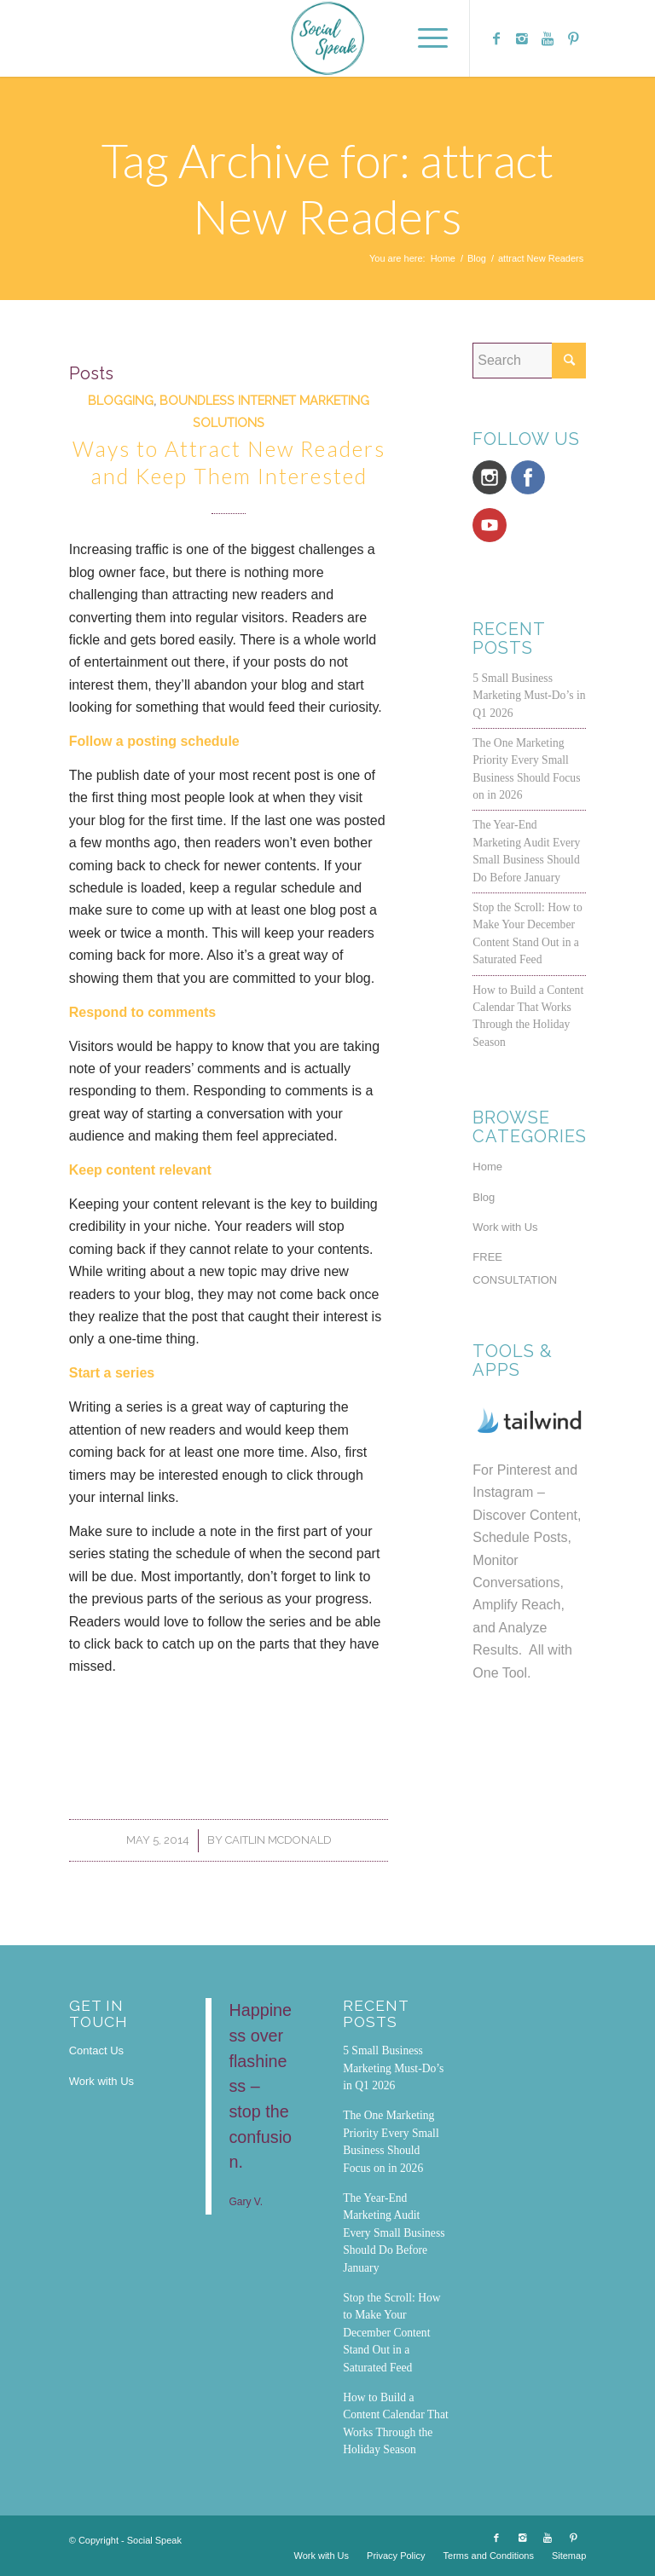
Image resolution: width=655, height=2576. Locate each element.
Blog (476, 258)
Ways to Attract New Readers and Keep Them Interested (228, 462)
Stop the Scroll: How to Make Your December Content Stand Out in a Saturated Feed (391, 2332)
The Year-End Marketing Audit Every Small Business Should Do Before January (393, 2233)
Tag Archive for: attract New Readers (327, 188)
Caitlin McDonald (278, 1840)
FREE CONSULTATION (514, 1267)
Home (443, 258)
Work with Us (504, 1227)
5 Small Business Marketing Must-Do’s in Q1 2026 (528, 695)
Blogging (121, 400)
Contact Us (96, 2050)
